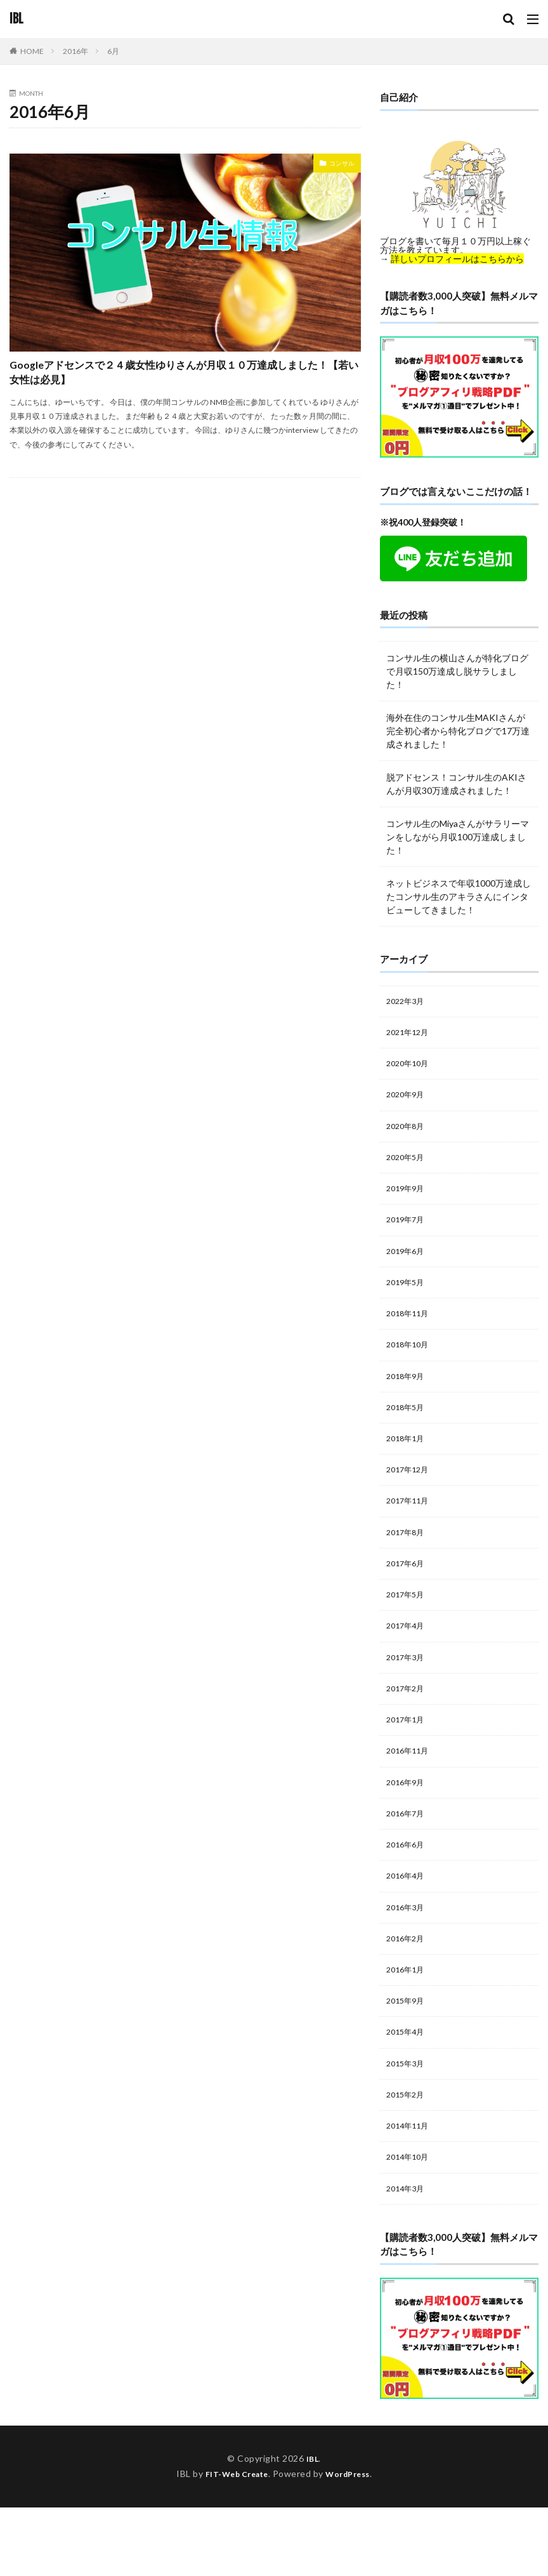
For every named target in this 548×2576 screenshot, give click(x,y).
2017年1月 (407, 1761)
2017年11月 (410, 1530)
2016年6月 (407, 1893)
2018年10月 (410, 1365)
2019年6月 (407, 1266)
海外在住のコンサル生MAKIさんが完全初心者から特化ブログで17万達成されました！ (458, 731)
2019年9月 (407, 1200)
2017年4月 (407, 1662)
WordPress (353, 2542)
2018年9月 (407, 1398)
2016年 (75, 51)
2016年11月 (410, 1794)
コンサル (337, 164)
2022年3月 (407, 1002)
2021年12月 (410, 1035)
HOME (32, 51)
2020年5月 (407, 1167)
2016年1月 (407, 2025)
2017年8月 (407, 1563)
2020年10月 (410, 1068)
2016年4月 (407, 1926)
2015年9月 (407, 2058)
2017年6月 (407, 1596)
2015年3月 (407, 2124)
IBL (16, 19)
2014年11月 (410, 2190)
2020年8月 (407, 1134)
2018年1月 (407, 1464)
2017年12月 (410, 1497)
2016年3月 (407, 1959)
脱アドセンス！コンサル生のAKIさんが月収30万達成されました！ (456, 784)
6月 (113, 51)
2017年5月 (407, 1629)
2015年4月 (407, 2091)
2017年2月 (407, 1728)
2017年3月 (407, 1695)
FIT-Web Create (233, 2542)
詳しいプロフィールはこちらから (457, 258)
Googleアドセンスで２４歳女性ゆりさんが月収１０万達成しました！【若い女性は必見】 (183, 380)
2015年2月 (407, 2157)
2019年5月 (407, 1299)
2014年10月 (410, 2223)
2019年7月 (407, 1233)
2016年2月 (407, 1992)
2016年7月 (407, 1860)
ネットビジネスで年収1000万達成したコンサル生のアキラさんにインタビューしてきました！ (458, 896)
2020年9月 (407, 1101)
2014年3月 (407, 2256)
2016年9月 (407, 1827)
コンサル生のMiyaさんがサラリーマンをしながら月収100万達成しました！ (457, 836)
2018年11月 (410, 1332)
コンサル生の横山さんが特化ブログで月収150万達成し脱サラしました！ (457, 671)
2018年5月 (407, 1431)
